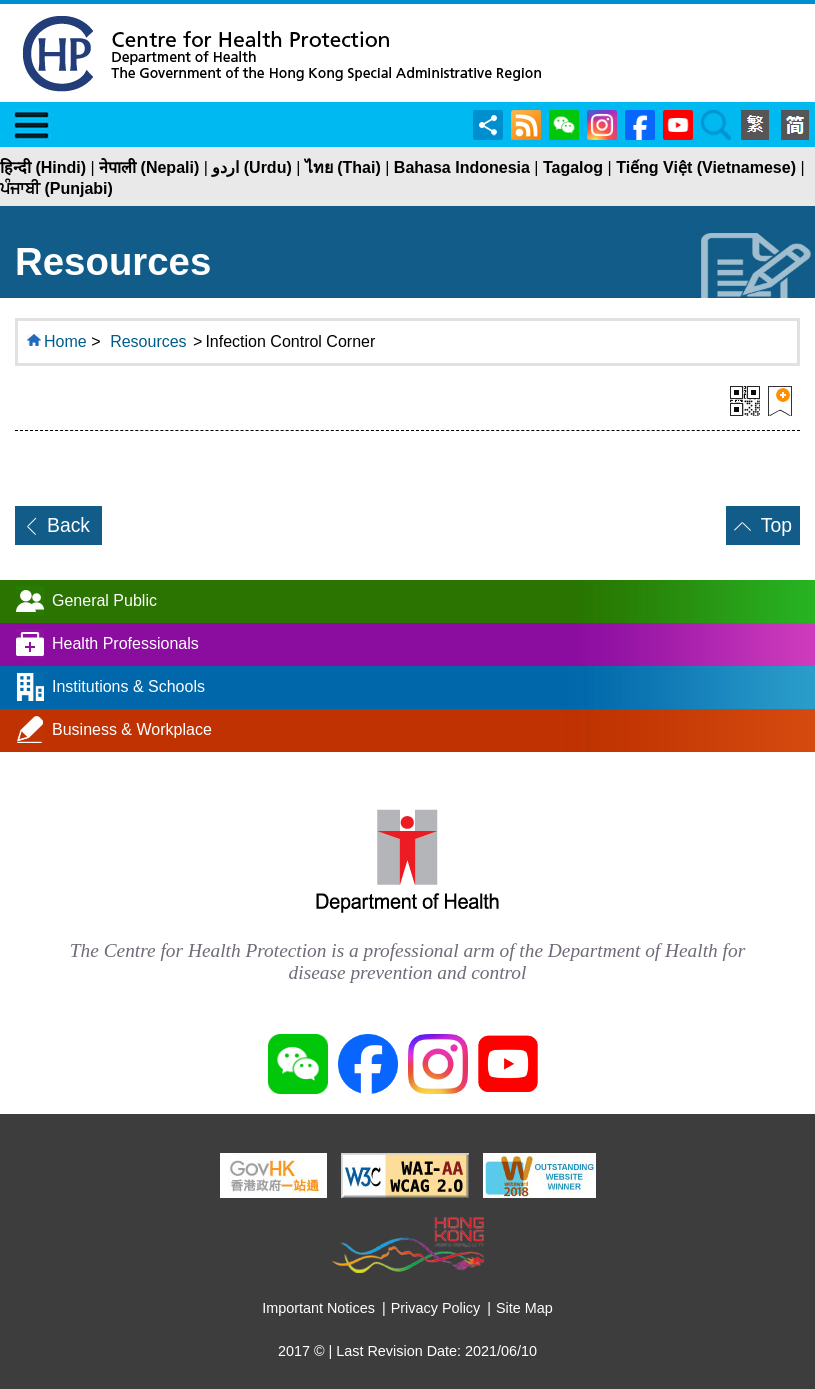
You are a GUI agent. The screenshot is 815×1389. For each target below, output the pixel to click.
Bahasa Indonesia (462, 167)
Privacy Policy (436, 1308)
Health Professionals (125, 643)
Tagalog (573, 167)
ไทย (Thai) (343, 167)
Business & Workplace (132, 729)
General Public (104, 600)
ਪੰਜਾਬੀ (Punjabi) (56, 188)
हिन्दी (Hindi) (43, 167)
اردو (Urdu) (251, 167)
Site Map (524, 1308)
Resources (148, 341)
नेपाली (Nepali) (149, 167)
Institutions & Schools (128, 686)
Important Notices (318, 1308)
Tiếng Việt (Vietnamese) (706, 167)
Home (65, 341)
